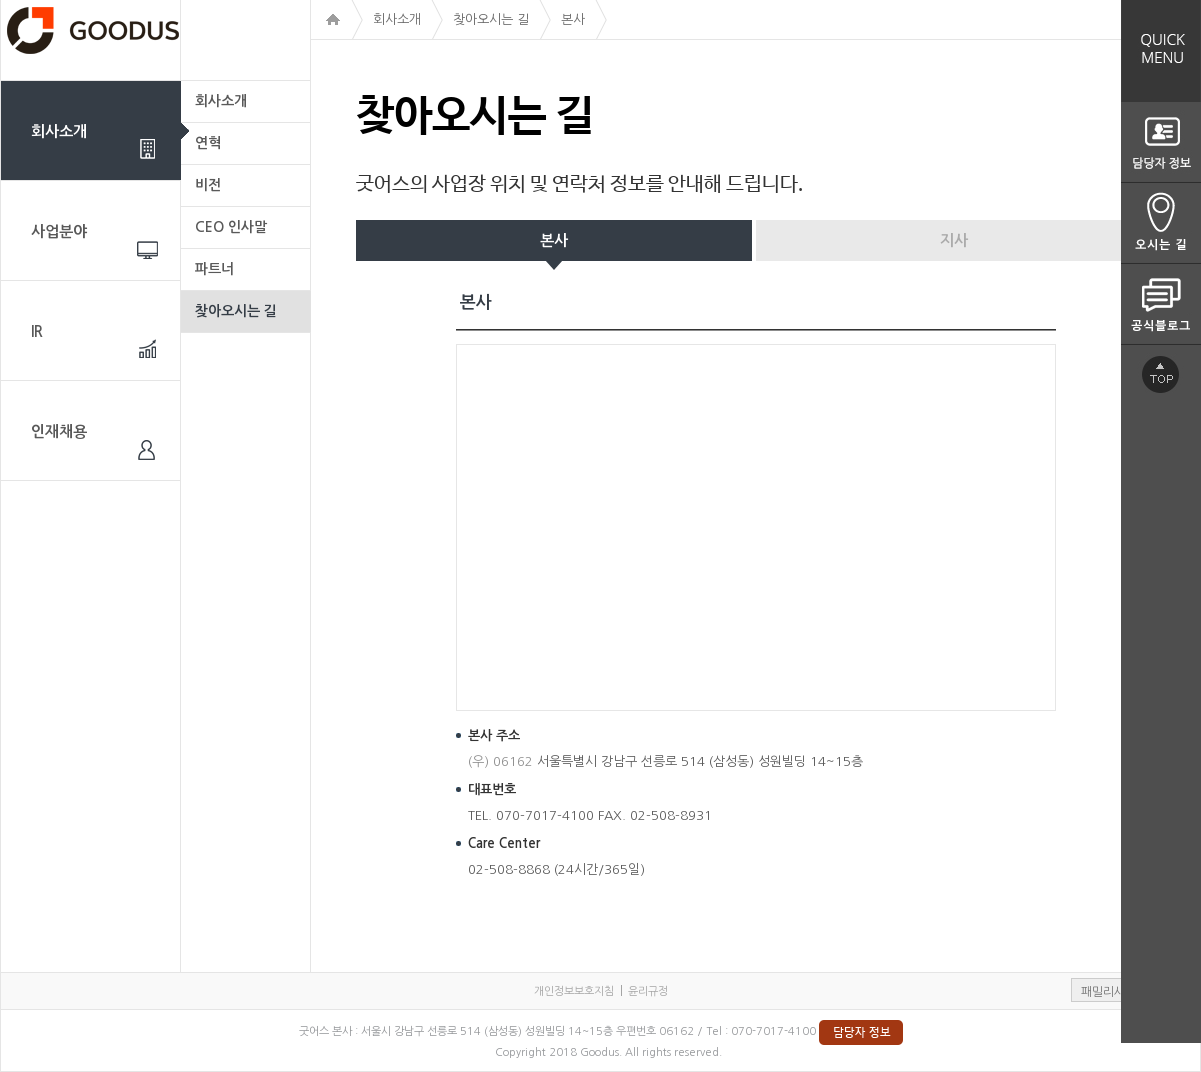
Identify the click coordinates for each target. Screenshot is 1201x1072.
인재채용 (59, 431)
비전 (208, 185)
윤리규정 (648, 991)
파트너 (214, 269)
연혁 (208, 143)
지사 (954, 240)
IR (37, 331)
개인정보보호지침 (574, 991)
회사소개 (59, 131)
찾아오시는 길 (236, 311)
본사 (554, 240)
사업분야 (59, 231)
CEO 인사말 (231, 227)
